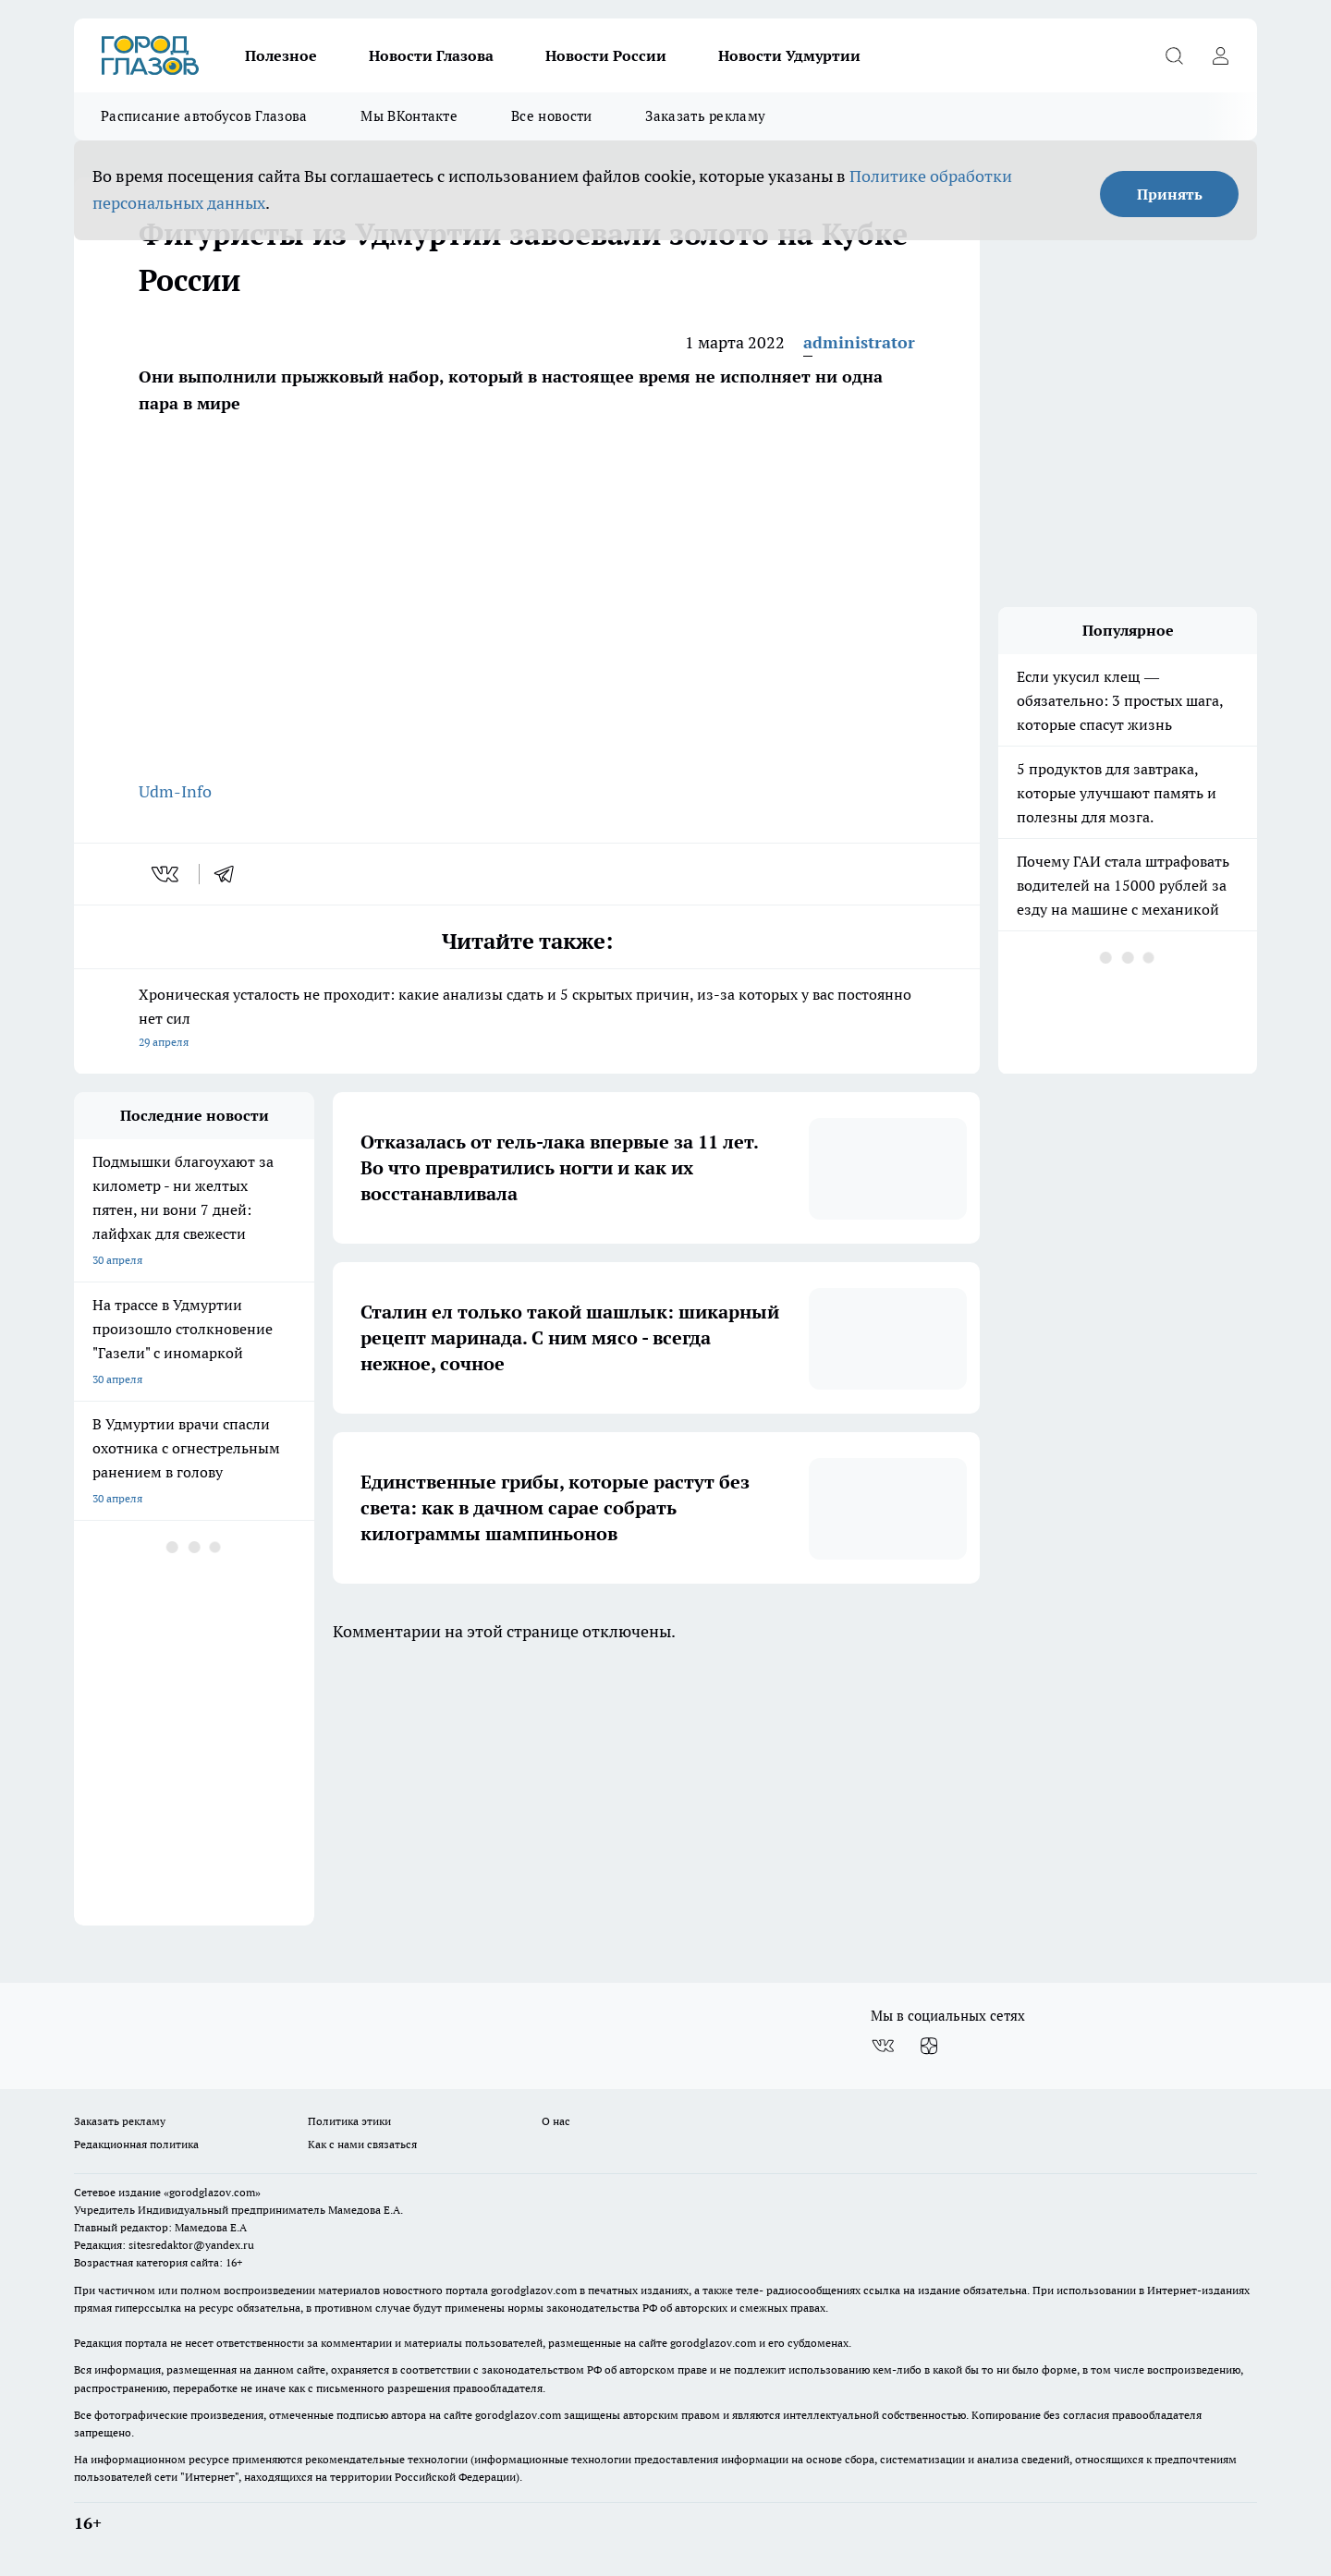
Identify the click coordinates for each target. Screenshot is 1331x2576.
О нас (556, 2121)
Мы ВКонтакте (409, 116)
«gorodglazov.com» (212, 2192)
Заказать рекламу (705, 116)
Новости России (605, 55)
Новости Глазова (431, 55)
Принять (1170, 194)
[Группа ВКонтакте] (883, 2045)
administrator (859, 342)
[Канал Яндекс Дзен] (929, 2045)
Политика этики (349, 2121)
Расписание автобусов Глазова (204, 116)
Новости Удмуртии (789, 55)
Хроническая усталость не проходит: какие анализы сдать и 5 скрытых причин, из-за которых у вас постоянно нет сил (527, 1019)
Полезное (281, 55)
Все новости (551, 116)
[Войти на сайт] (1220, 55)
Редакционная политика (136, 2144)
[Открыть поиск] (1173, 55)
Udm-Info (175, 791)
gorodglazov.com (534, 2290)
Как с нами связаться (362, 2144)
